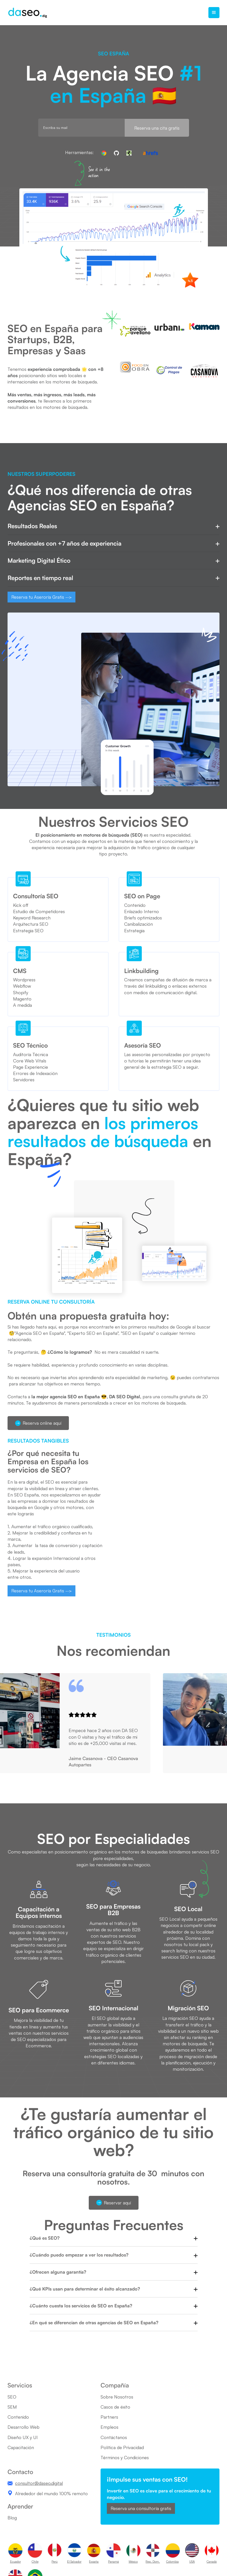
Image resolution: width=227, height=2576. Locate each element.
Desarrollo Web (23, 2427)
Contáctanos (114, 2437)
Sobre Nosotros (117, 2397)
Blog (12, 2517)
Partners (109, 2417)
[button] (213, 12)
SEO (12, 2397)
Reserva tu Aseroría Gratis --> (41, 597)
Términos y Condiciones (125, 2457)
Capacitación (21, 2447)
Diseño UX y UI (23, 2437)
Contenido (18, 2417)
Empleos (109, 2427)
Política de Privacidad (122, 2447)
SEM (12, 2407)
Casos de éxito (115, 2407)
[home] (28, 13)
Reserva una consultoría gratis (141, 2508)
